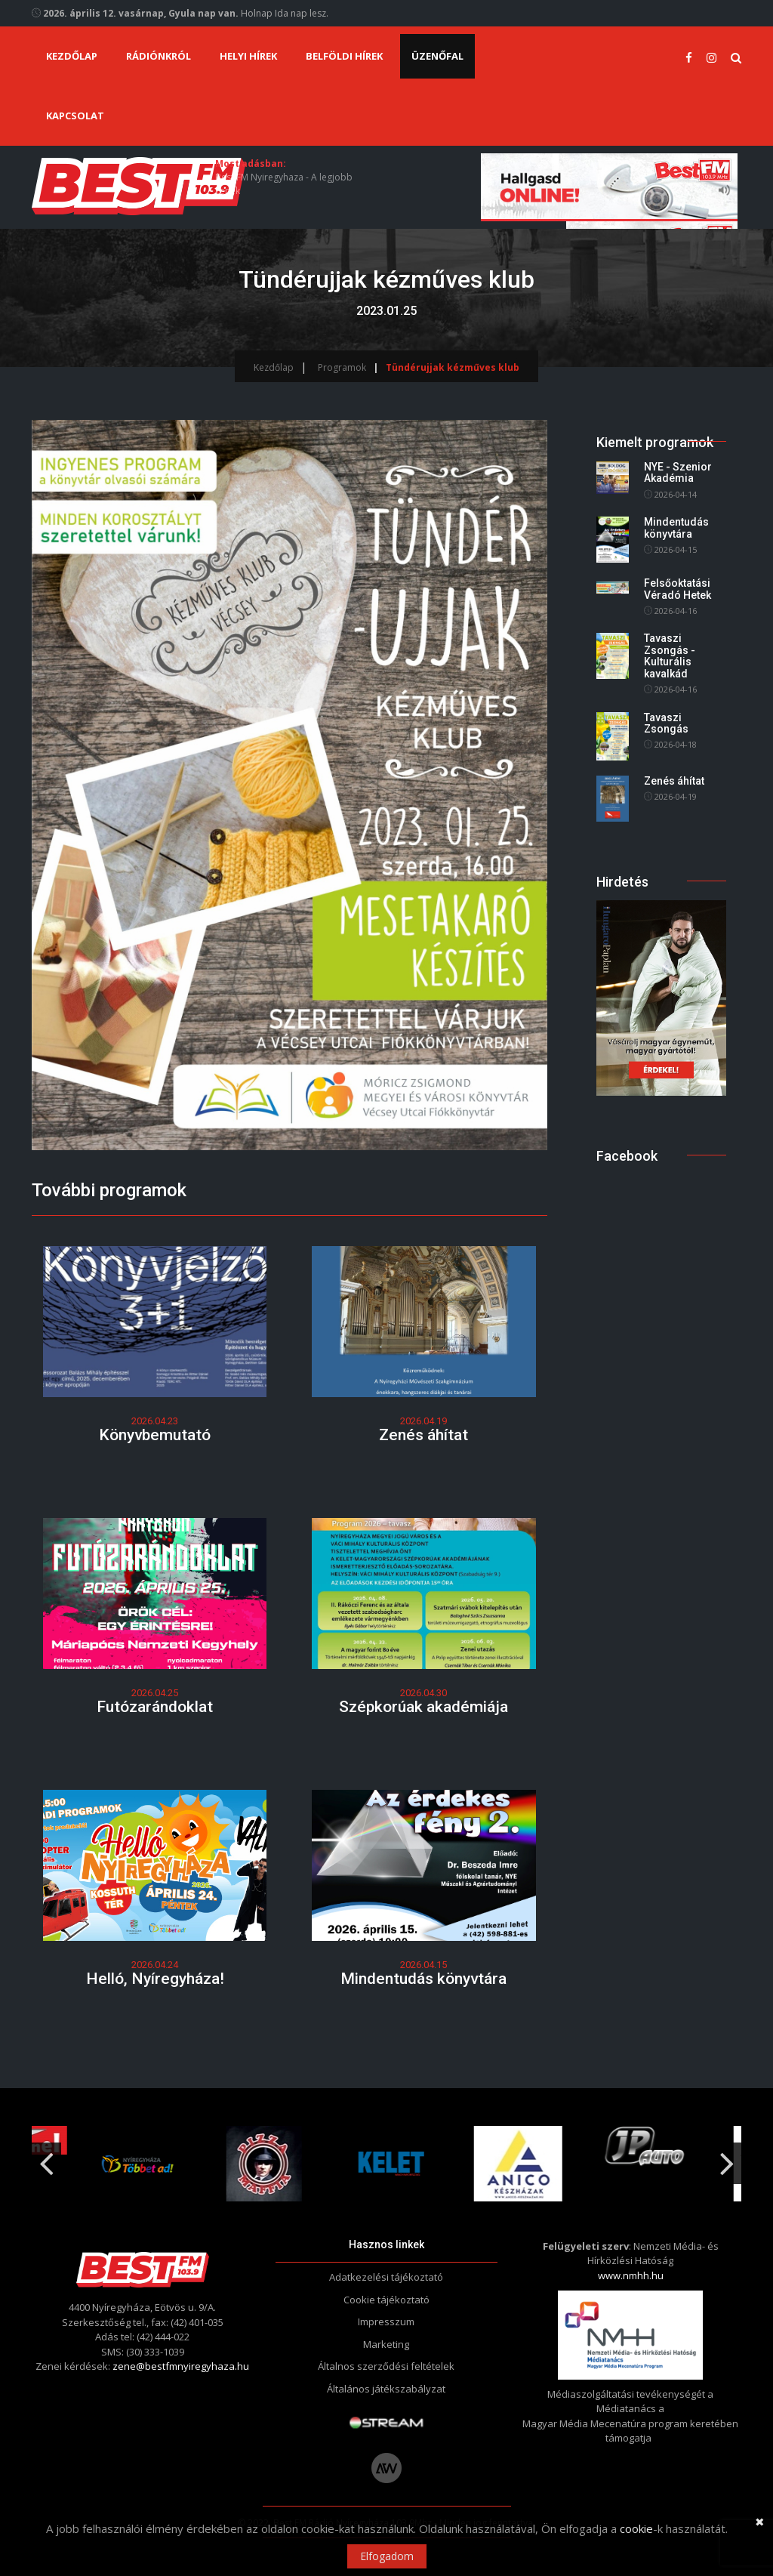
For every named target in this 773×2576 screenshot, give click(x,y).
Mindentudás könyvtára (423, 1979)
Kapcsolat (75, 115)
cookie (636, 2528)
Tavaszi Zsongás (666, 723)
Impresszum (386, 2321)
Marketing (386, 2344)
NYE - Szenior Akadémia (678, 472)
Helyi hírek (248, 56)
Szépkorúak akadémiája (423, 1707)
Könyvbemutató (155, 1435)
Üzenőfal (437, 56)
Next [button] (727, 2158)
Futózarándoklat (155, 1707)
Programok (342, 367)
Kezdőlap (71, 56)
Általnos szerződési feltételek (386, 2366)
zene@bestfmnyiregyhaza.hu (180, 2366)
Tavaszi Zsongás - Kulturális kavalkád (669, 655)
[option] (259, 2163)
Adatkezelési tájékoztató (386, 2277)
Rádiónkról (158, 56)
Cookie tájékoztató (386, 2299)
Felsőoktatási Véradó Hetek (677, 588)
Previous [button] (46, 2158)
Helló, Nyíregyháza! (155, 1979)
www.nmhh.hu (631, 2275)
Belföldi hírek (344, 56)
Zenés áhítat (423, 1435)
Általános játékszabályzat (386, 2389)
